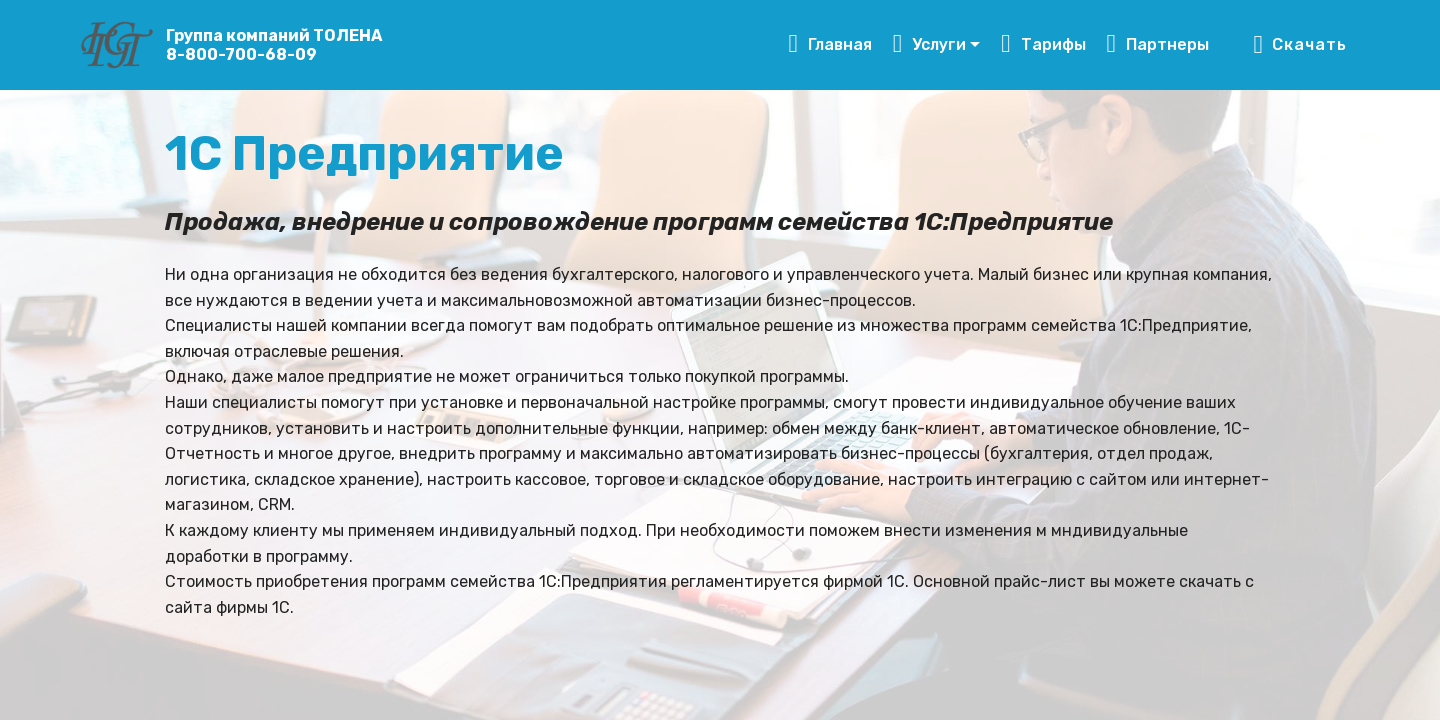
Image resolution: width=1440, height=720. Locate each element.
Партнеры (1158, 44)
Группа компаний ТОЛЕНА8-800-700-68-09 (274, 45)
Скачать (1299, 45)
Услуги (930, 44)
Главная (830, 44)
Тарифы (1043, 44)
